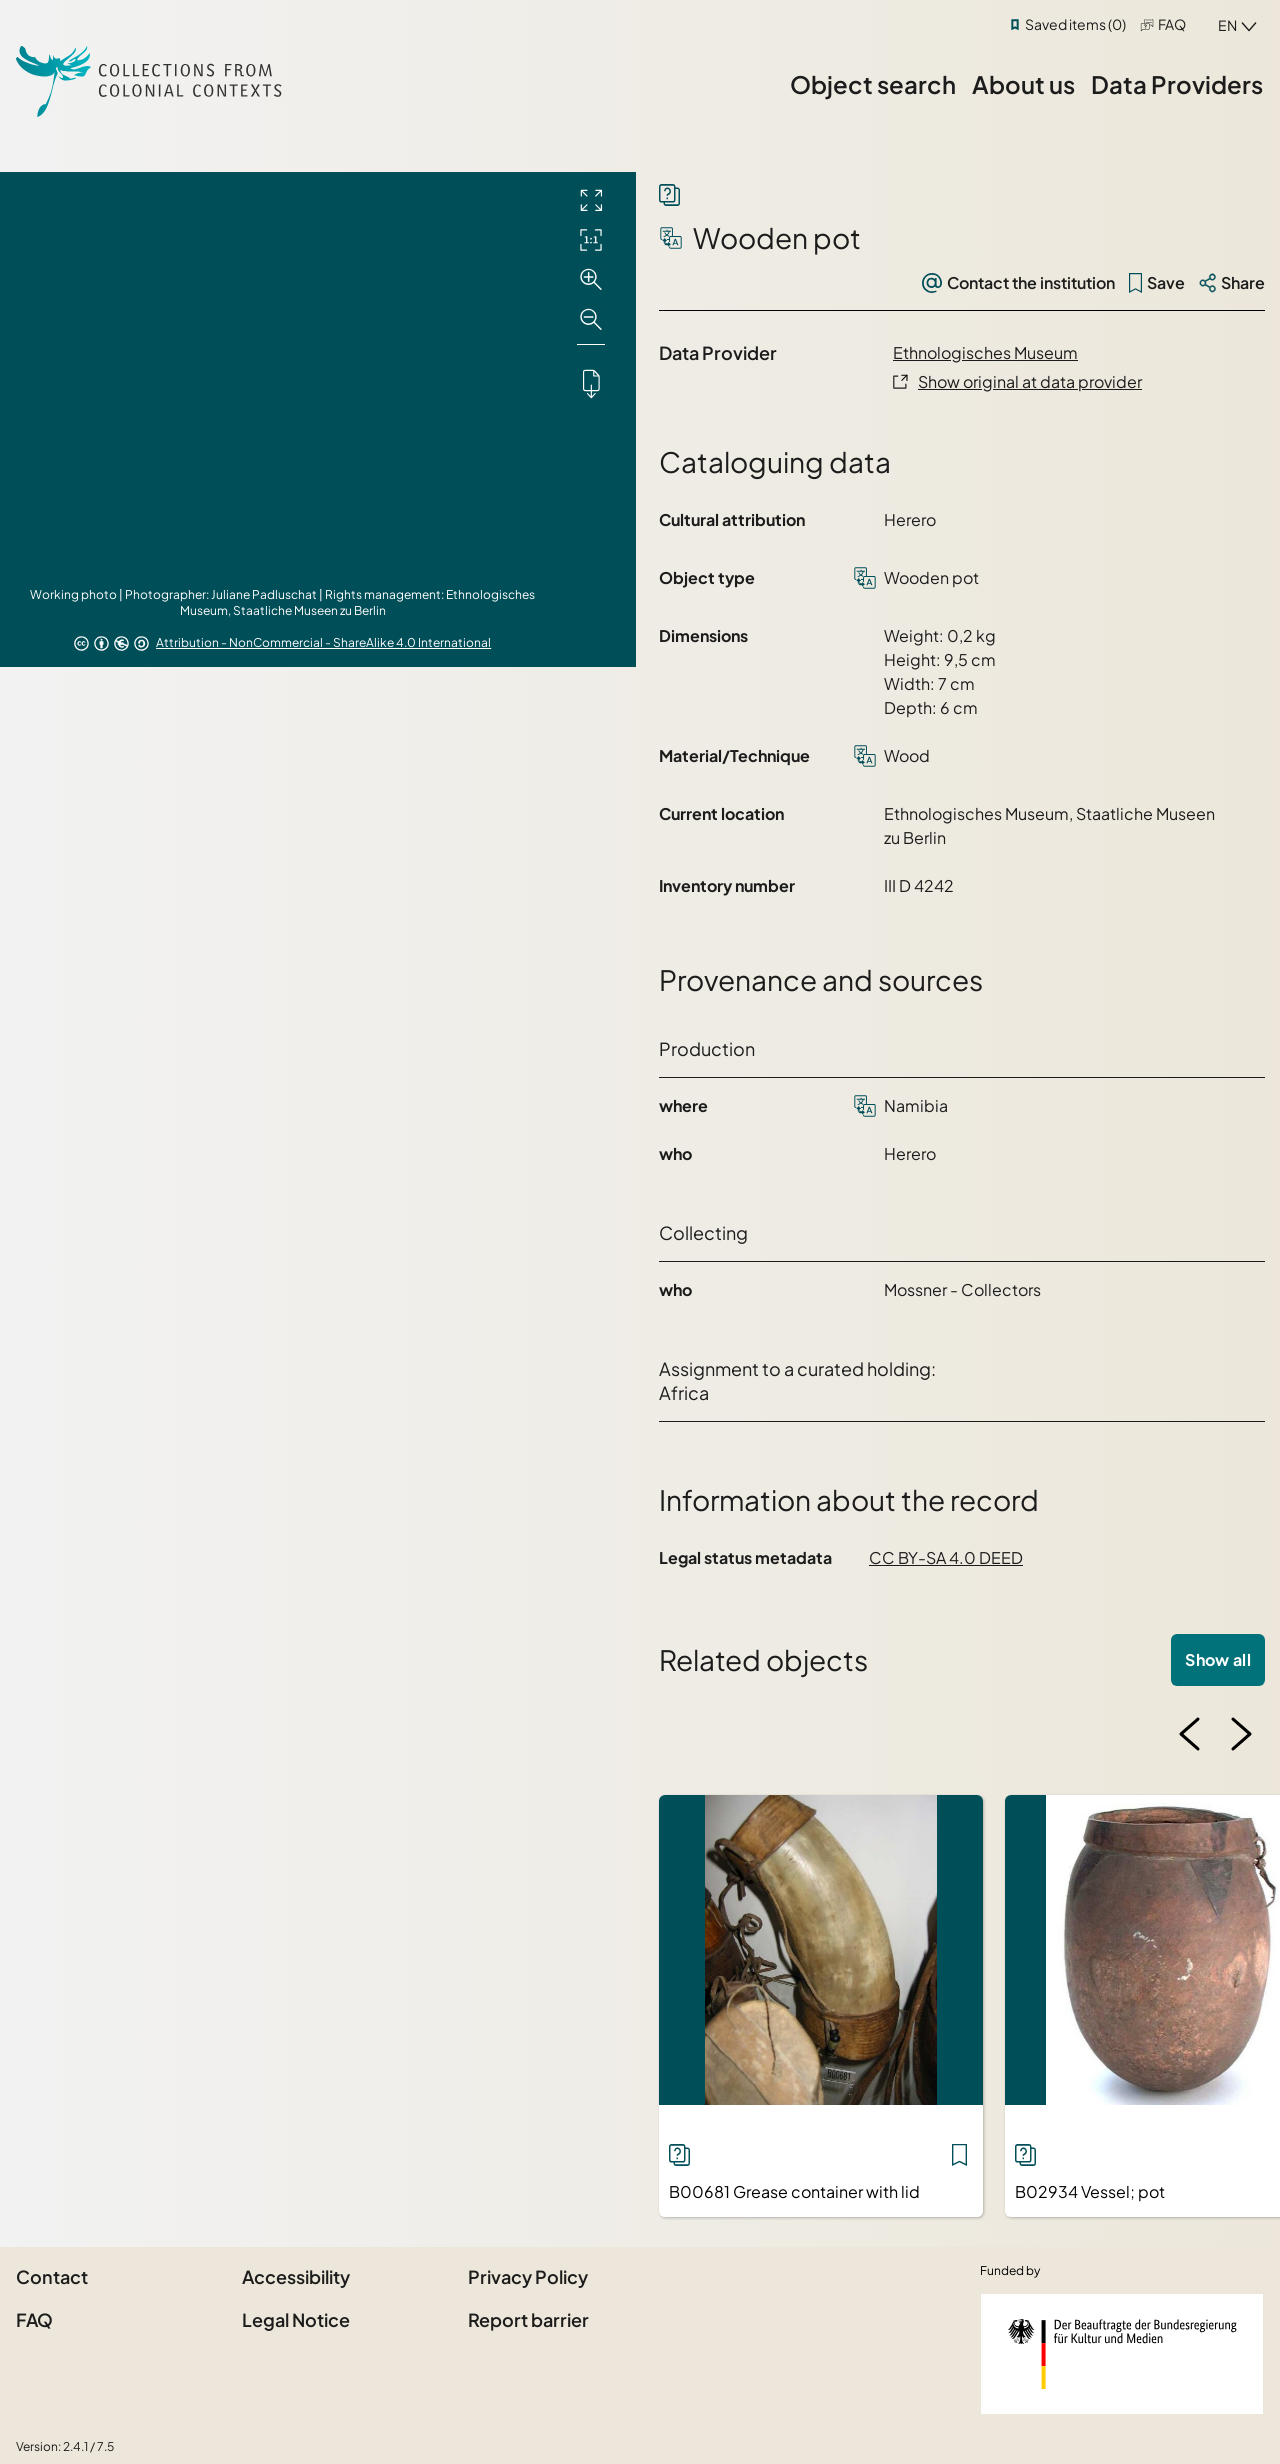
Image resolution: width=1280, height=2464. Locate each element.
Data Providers (1177, 84)
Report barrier (528, 2319)
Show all (1218, 1659)
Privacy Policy (528, 2276)
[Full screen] (591, 200)
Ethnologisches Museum (985, 352)
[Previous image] (1190, 1734)
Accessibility (296, 2276)
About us (1023, 84)
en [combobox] (1227, 25)
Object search (873, 84)
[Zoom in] (591, 280)
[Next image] (1241, 1734)
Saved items (1075, 24)
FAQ (1172, 24)
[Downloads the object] (591, 383)
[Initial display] (591, 240)
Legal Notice (296, 2319)
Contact (52, 2276)
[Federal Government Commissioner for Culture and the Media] (1122, 2354)
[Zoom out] (591, 320)
